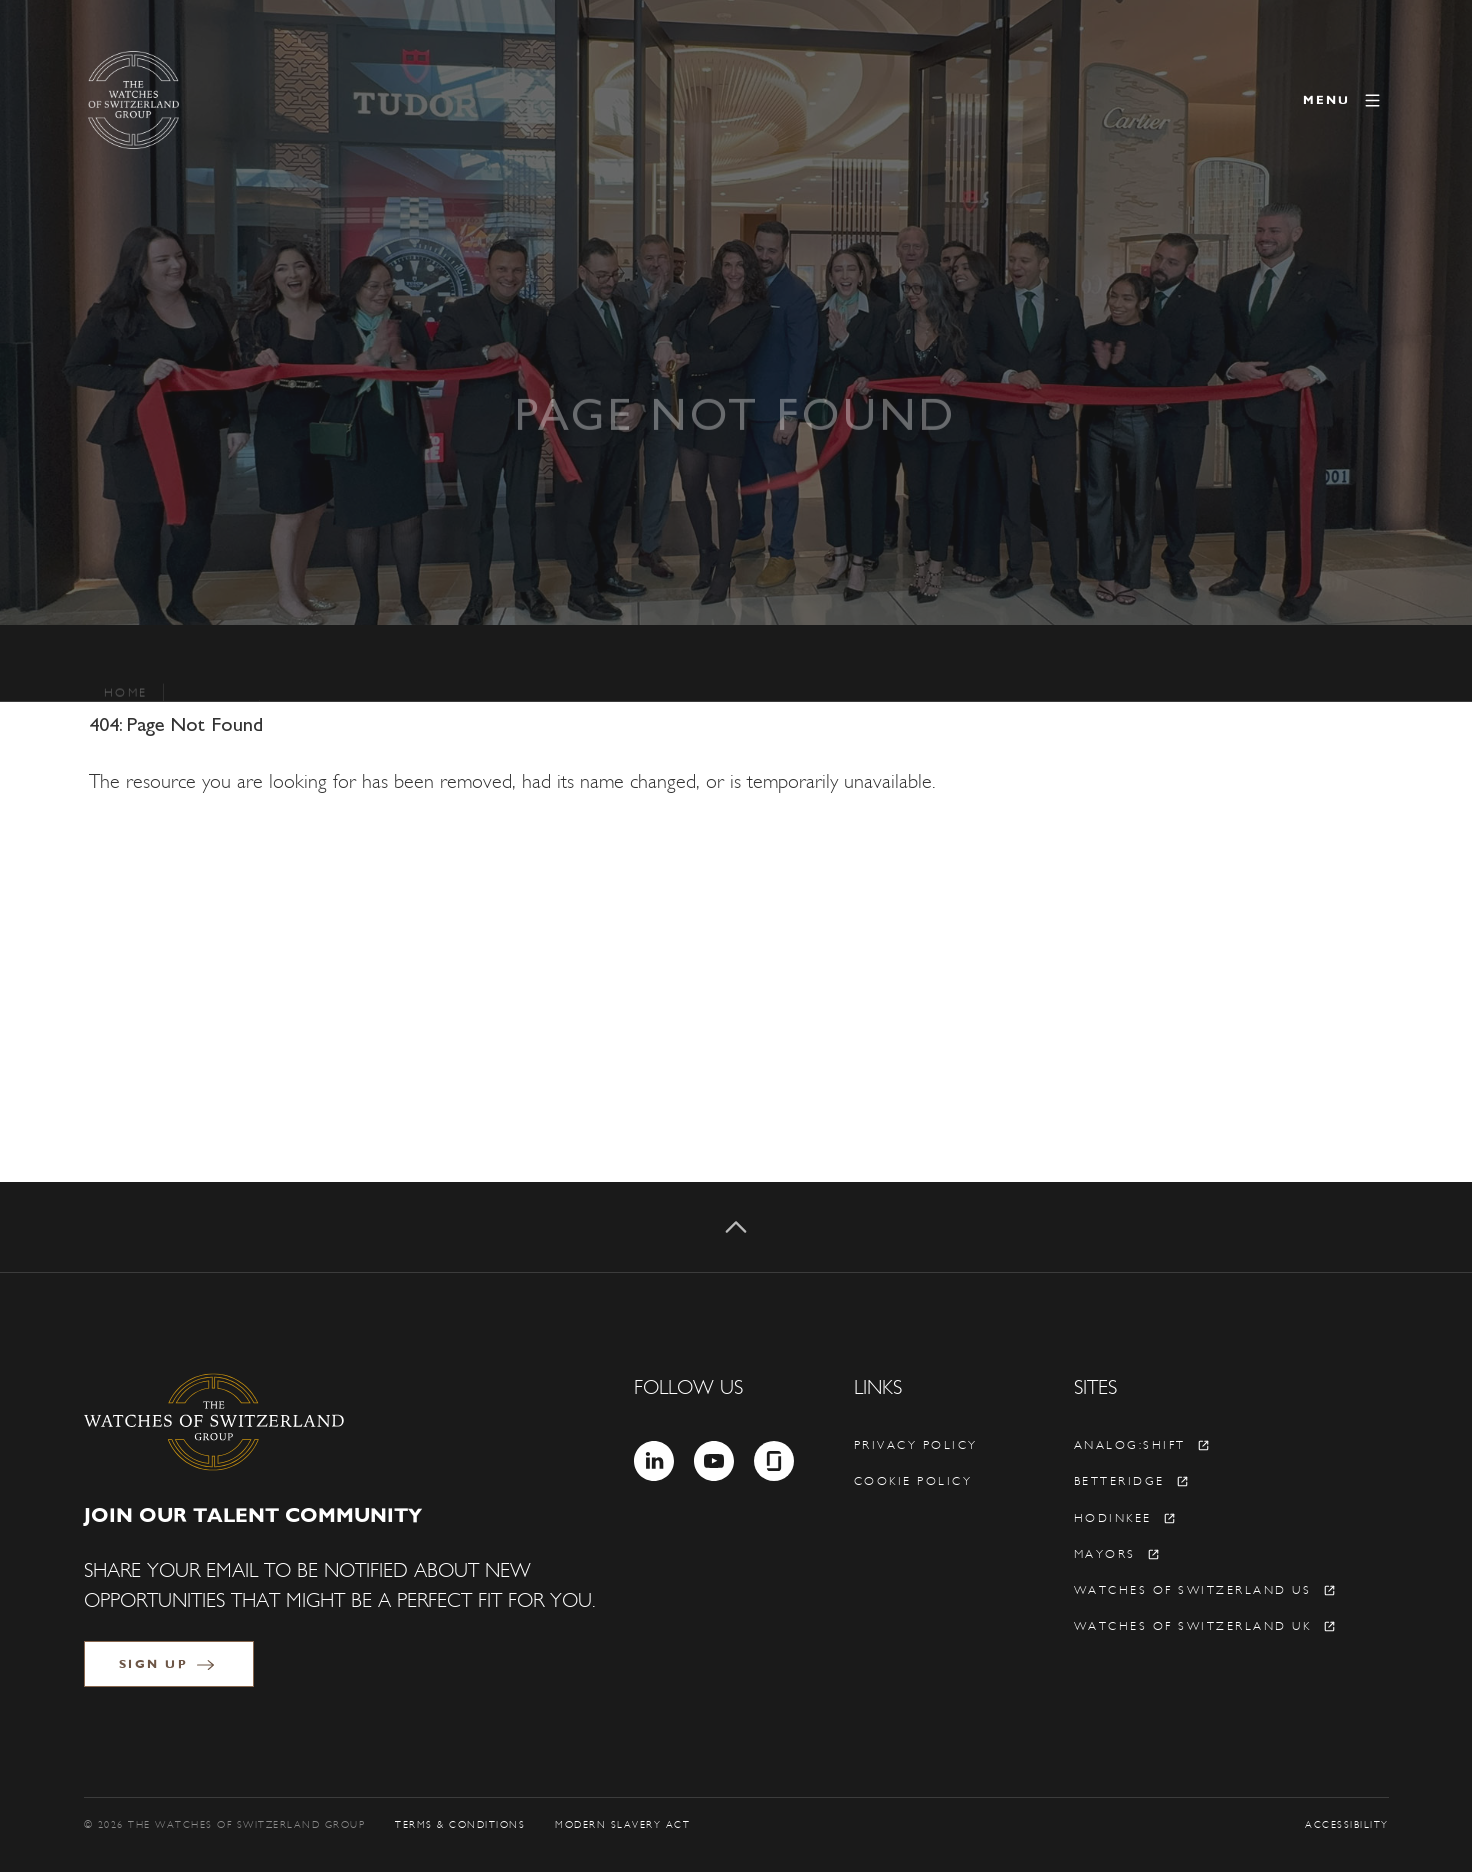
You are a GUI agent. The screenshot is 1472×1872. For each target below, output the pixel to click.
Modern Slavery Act (622, 1825)
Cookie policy (913, 1481)
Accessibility (1347, 1825)
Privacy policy (916, 1445)
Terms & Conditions (460, 1825)
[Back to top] (736, 1227)
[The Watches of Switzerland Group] (218, 100)
